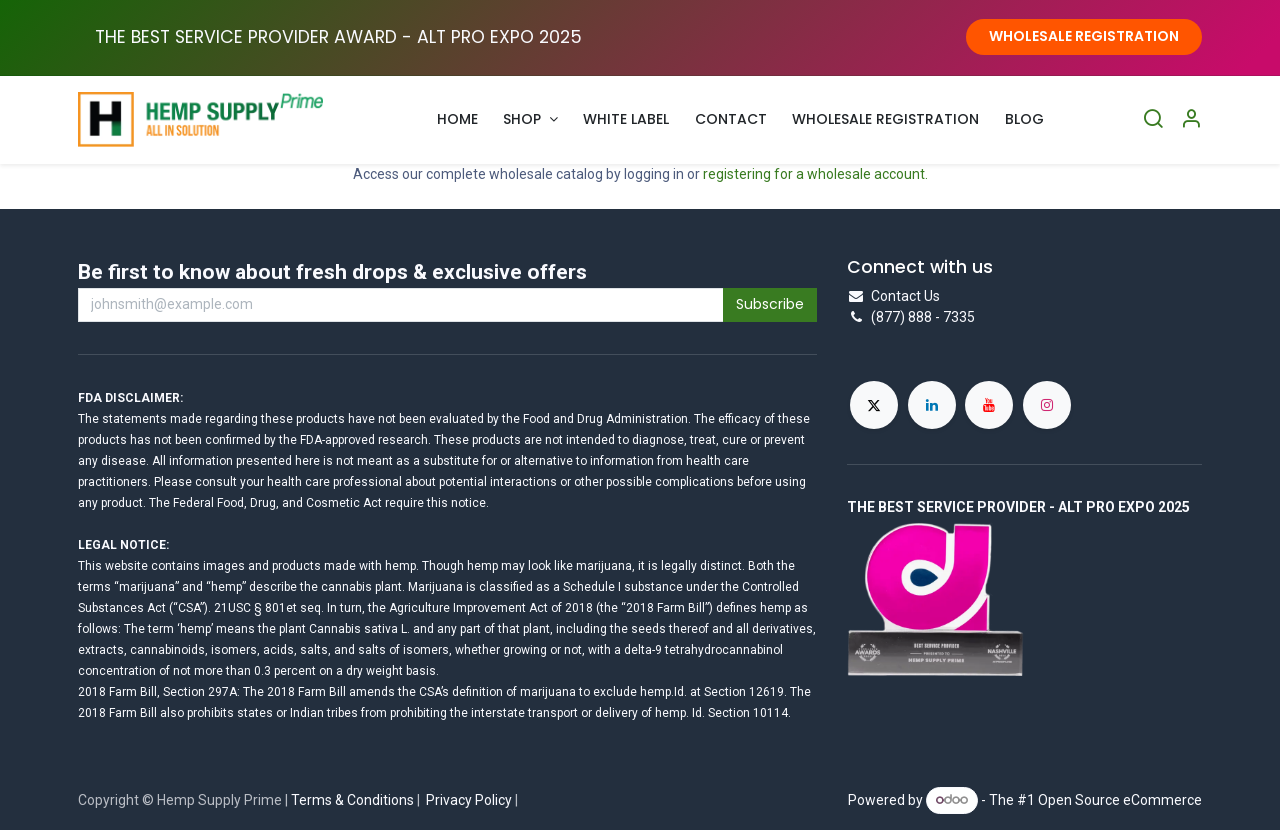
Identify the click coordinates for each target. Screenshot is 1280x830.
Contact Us (905, 296)
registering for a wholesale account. (815, 174)
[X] (874, 405)
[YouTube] (989, 405)
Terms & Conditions (352, 800)
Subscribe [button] (770, 304)
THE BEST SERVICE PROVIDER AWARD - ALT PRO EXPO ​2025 (338, 37)
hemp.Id (662, 692)
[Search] (1153, 119)
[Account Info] (1191, 119)
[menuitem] (457, 119)
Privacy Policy (469, 800)
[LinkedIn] (932, 405)
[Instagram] (1047, 405)
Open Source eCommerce (1120, 799)
